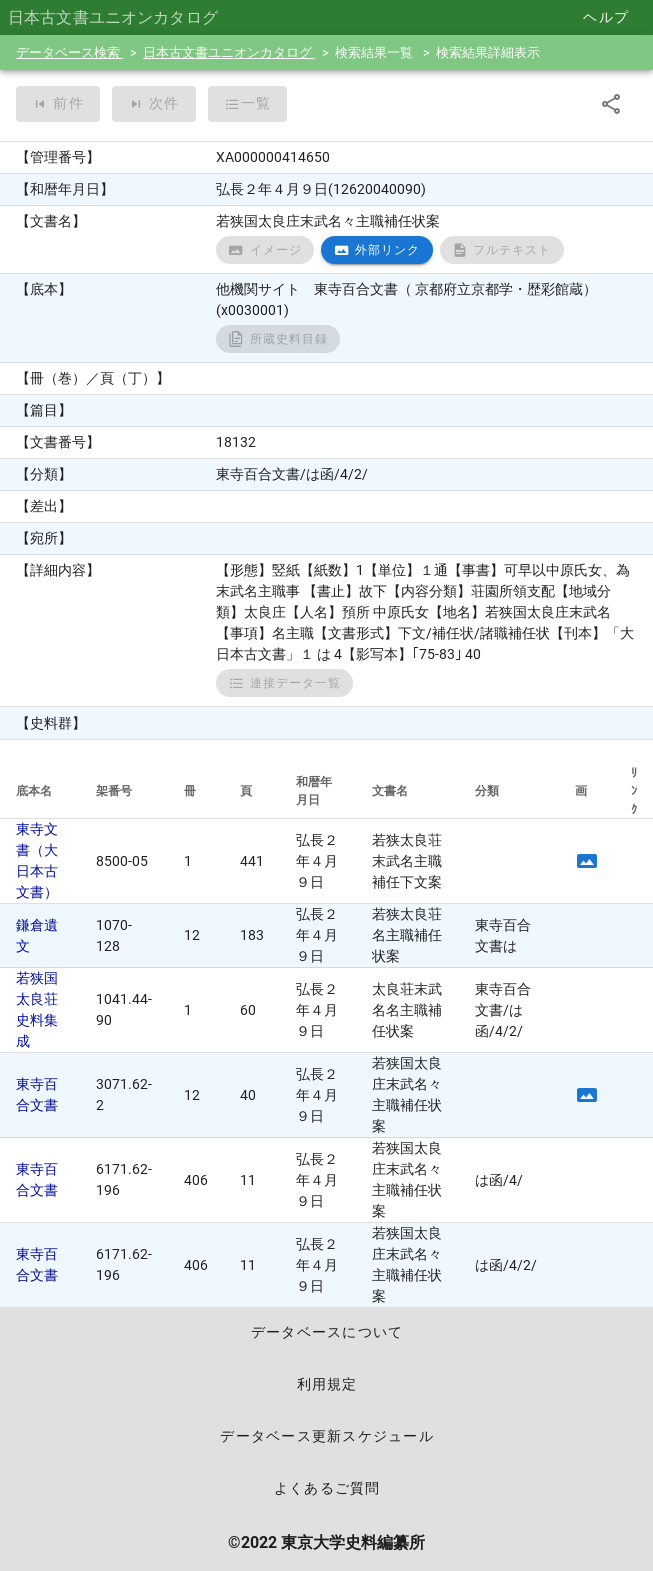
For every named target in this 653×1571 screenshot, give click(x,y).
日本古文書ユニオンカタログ (229, 52)
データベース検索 (69, 52)
